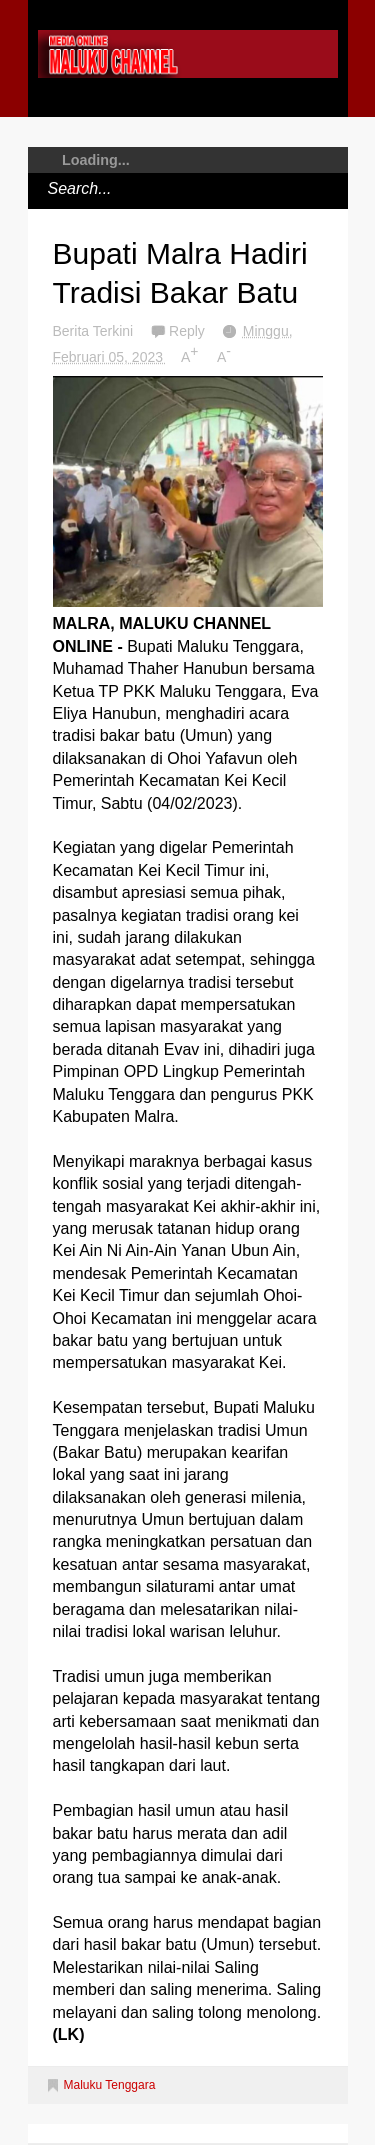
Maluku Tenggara (110, 2085)
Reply (189, 331)
